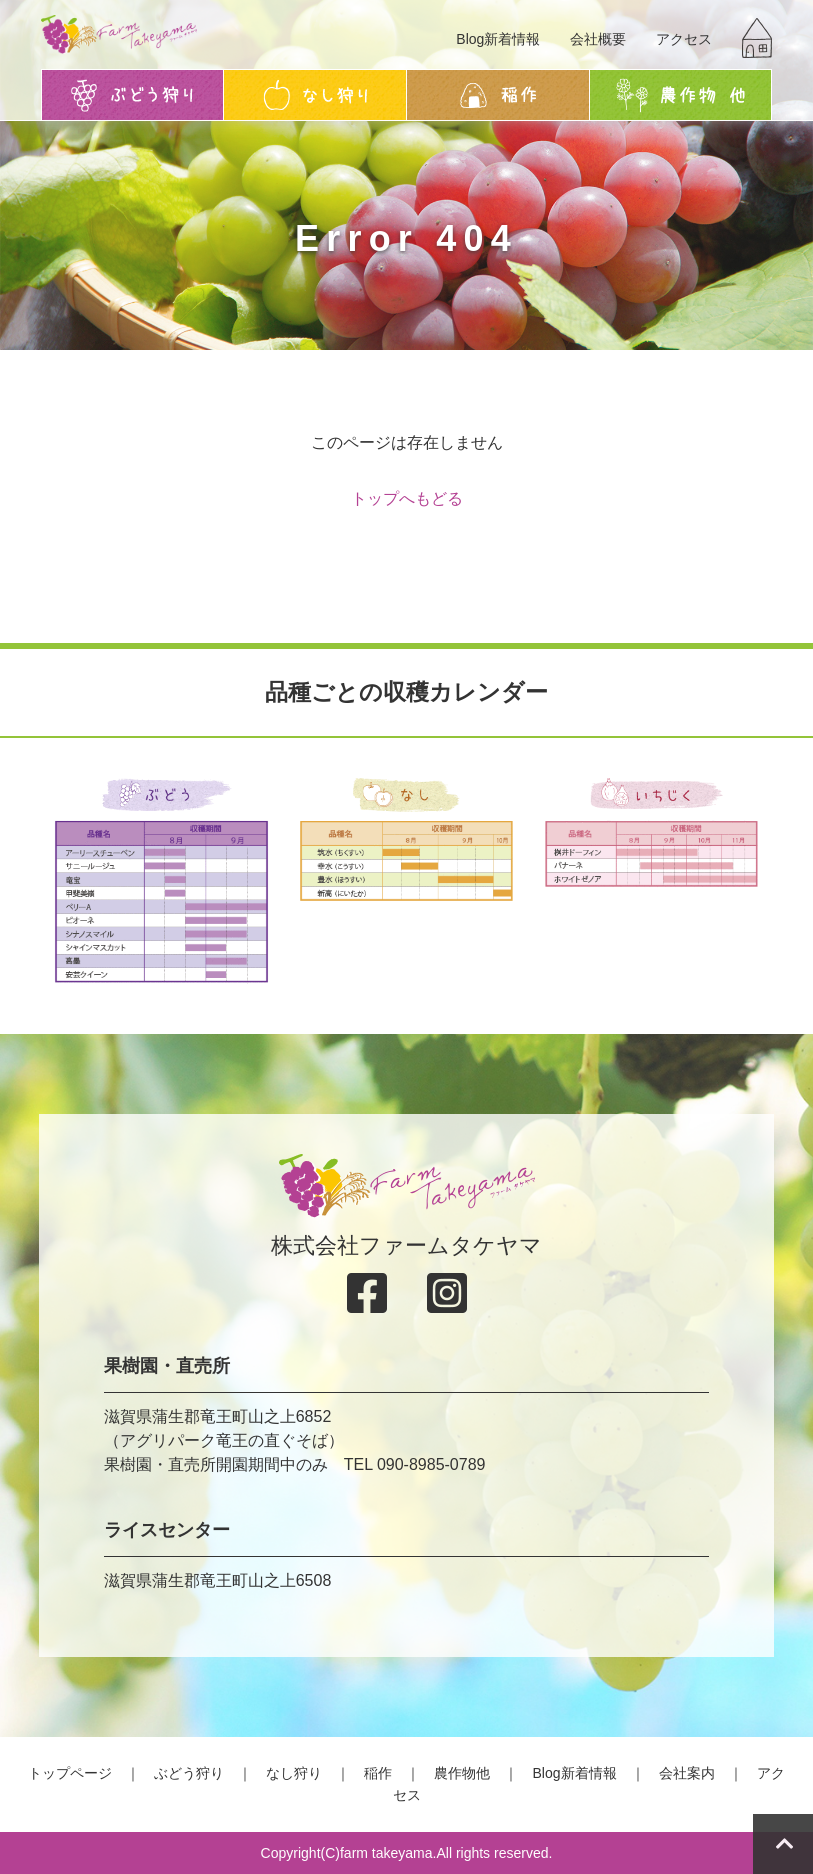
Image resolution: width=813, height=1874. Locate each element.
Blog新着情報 (498, 39)
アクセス (684, 39)
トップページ (70, 1773)
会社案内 (687, 1773)
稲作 (378, 1773)
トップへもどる (407, 498)
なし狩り (294, 1773)
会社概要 (598, 39)
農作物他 (462, 1773)
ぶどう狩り (189, 1773)
